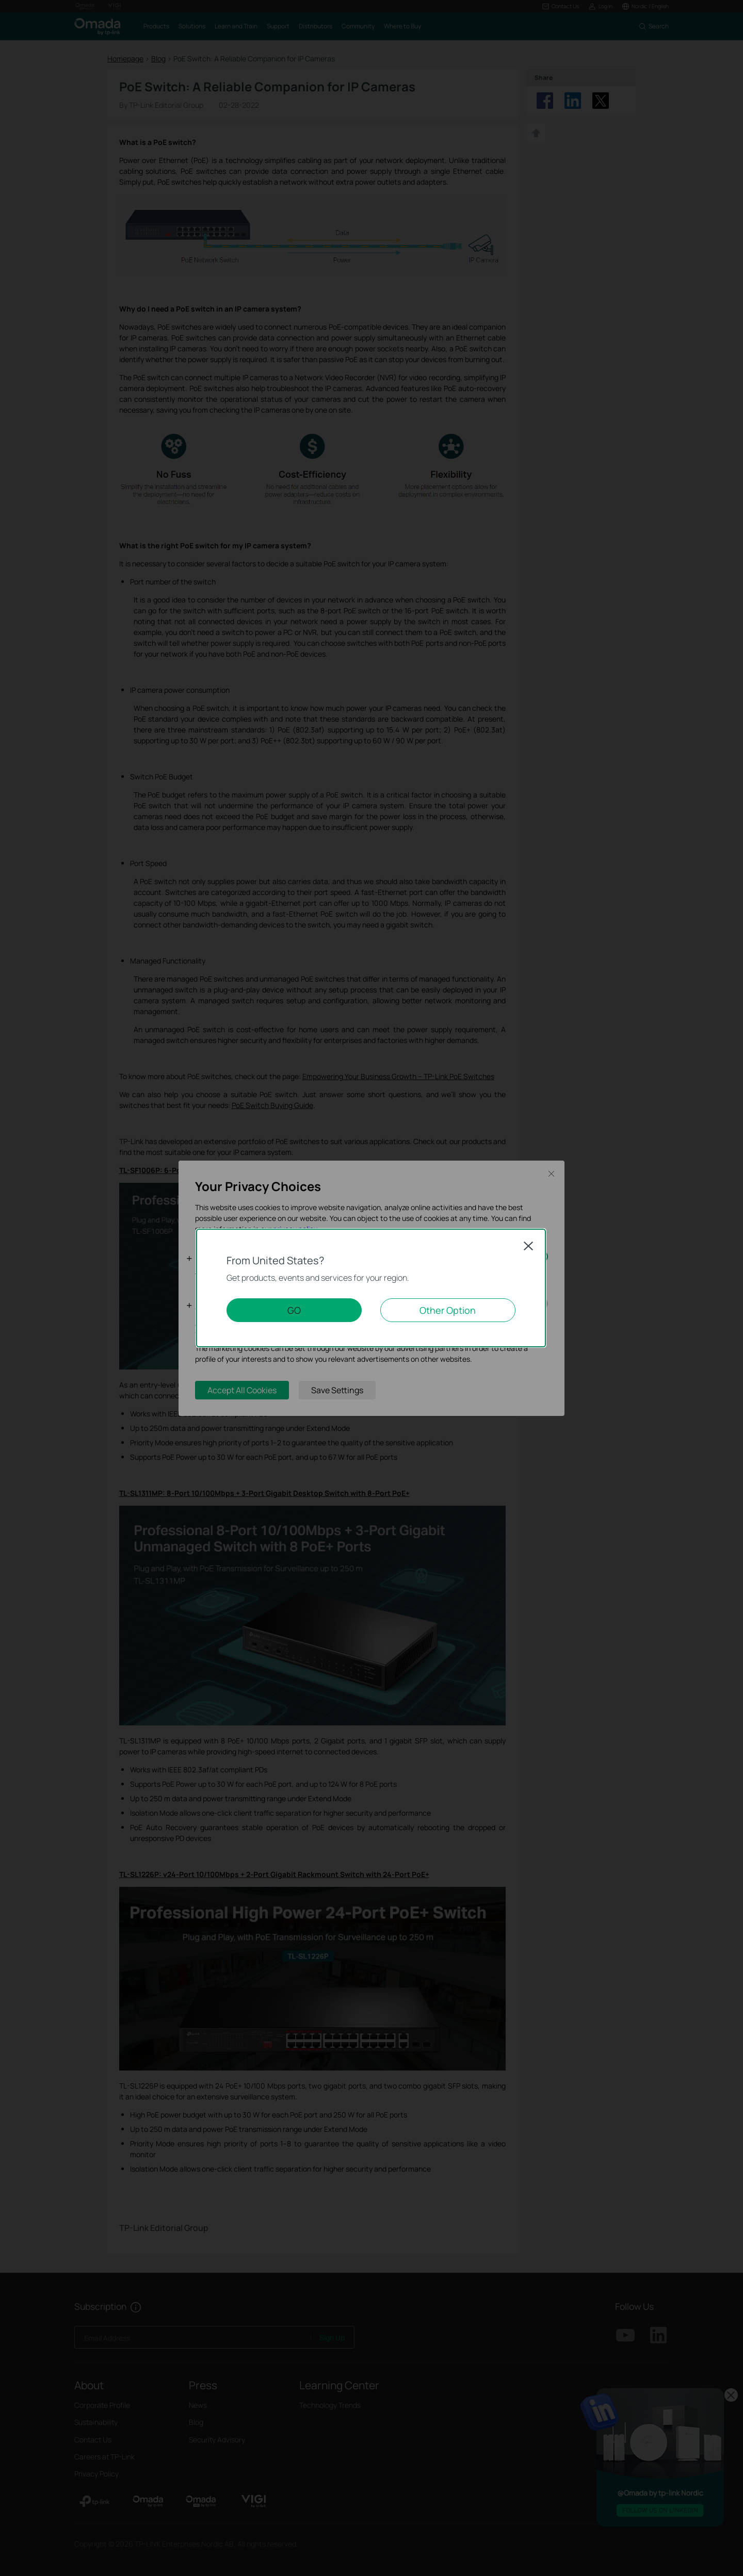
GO (294, 1310)
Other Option (447, 1310)
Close (528, 1245)
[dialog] (371, 1288)
